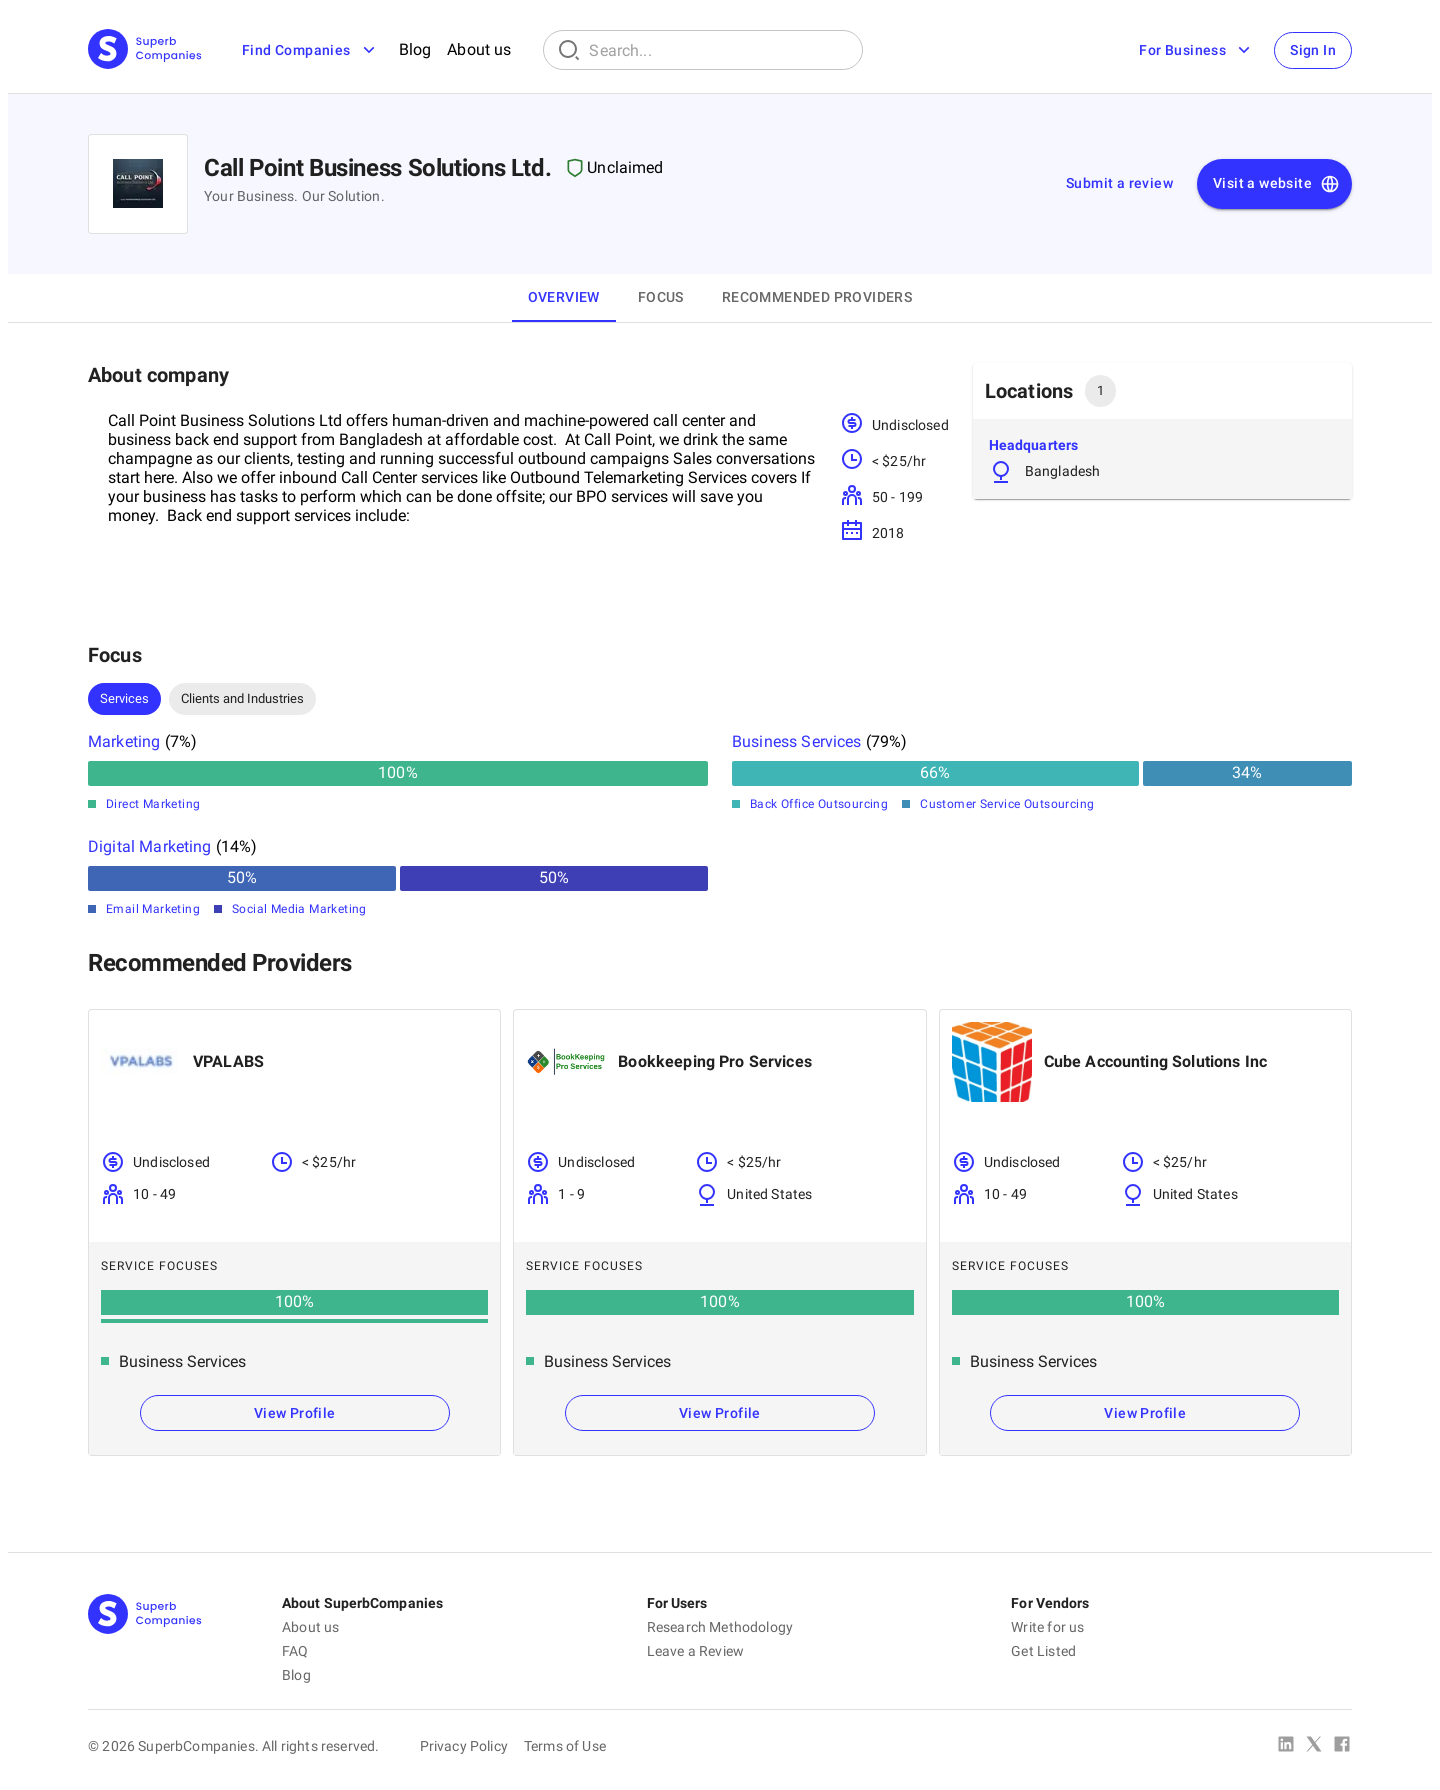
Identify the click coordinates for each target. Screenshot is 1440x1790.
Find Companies (310, 50)
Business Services (797, 741)
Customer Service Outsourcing (1007, 804)
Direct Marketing (153, 804)
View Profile (295, 1413)
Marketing (124, 741)
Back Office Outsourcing (819, 804)
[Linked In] (1286, 1746)
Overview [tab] (564, 297)
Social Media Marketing (299, 909)
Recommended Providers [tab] (817, 297)
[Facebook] (1342, 1746)
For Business (1196, 50)
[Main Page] (145, 50)
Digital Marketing (150, 846)
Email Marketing (153, 909)
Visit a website (1276, 184)
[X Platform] (1314, 1746)
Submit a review (1119, 183)
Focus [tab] (661, 297)
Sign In (1313, 50)
